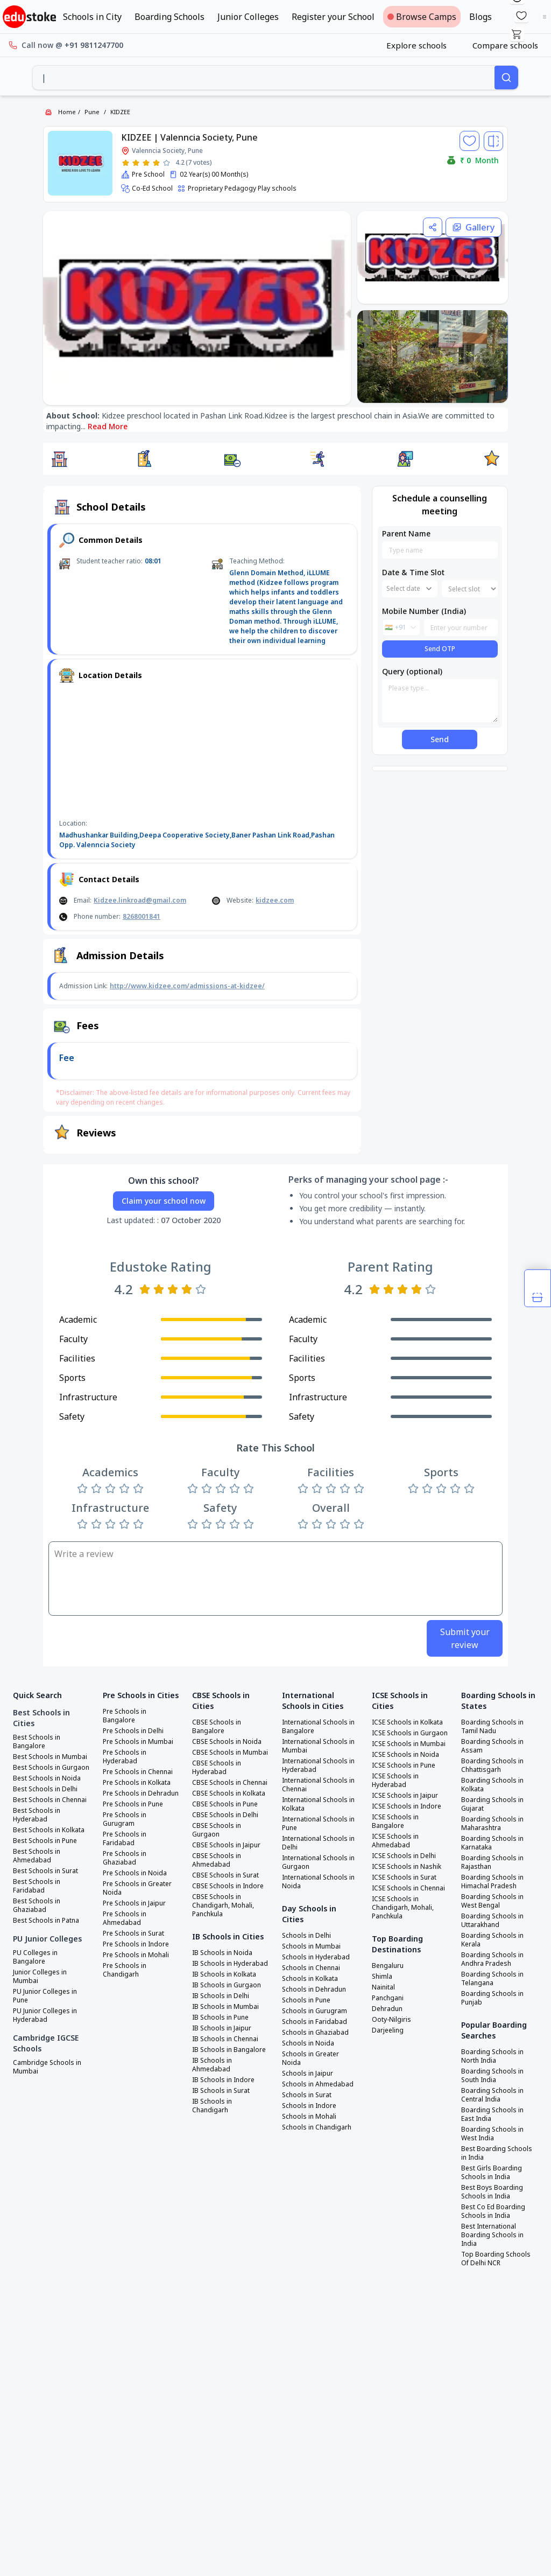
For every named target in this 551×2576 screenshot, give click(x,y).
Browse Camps (421, 17)
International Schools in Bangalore (318, 1726)
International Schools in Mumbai (318, 1746)
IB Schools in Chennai (225, 2039)
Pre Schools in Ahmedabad (124, 1918)
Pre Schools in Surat (133, 1933)
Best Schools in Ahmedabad (36, 1856)
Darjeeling (388, 2030)
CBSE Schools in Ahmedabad (216, 1860)
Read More (108, 426)
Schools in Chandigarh (316, 2127)
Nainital (383, 1987)
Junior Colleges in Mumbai (40, 1976)
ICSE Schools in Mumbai (409, 1744)
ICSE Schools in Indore (406, 1806)
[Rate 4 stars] (156, 162)
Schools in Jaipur (307, 2073)
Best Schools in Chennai (50, 1800)
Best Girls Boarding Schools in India (491, 2172)
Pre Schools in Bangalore (124, 1716)
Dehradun (387, 2009)
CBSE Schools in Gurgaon (216, 1830)
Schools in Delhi (306, 1935)
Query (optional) (412, 671)
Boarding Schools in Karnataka (492, 1843)
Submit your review (465, 1638)
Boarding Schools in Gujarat (492, 1804)
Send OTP (440, 648)
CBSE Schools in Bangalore (216, 1726)
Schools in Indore (309, 2106)
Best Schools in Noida (47, 1778)
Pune (92, 112)
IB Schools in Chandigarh (212, 2105)
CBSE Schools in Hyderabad (216, 1767)
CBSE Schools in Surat (225, 1875)
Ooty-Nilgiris (391, 2019)
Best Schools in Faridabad (36, 1886)
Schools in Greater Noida (310, 2058)
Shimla (382, 1976)
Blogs (480, 17)
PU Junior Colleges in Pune (45, 1996)
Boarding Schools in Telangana (492, 1978)
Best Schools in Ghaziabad (36, 1905)
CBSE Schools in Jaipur (226, 1845)
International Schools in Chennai (318, 1784)
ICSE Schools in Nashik (406, 1866)
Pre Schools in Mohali (136, 1955)
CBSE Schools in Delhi (225, 1815)
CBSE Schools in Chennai (229, 1782)
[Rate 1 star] (125, 162)
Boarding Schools (169, 17)
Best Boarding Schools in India (496, 2153)
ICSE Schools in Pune (403, 1765)
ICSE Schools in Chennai (408, 1888)
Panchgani (388, 1998)
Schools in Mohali (309, 2116)
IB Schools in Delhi (220, 1996)
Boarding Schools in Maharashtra (492, 1823)
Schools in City (92, 17)
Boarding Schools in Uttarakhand (492, 1920)
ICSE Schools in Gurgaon (410, 1733)
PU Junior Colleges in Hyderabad (45, 2015)
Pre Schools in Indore (136, 1944)
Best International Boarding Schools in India (492, 2235)
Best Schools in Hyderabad (36, 1815)
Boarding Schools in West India (492, 2133)
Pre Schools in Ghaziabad (124, 1858)
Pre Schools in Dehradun (141, 1793)
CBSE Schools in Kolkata (228, 1793)
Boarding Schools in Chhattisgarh (492, 1765)
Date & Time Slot (413, 572)
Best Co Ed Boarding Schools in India (493, 2211)
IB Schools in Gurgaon (226, 1985)
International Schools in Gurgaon (318, 1862)
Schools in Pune (306, 2000)
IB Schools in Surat (221, 2090)
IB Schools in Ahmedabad (212, 2065)
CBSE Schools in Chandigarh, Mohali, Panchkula (223, 1905)
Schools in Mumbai (311, 1946)
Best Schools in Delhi (45, 1789)
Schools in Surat (306, 2095)
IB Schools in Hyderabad (230, 1963)
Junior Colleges (248, 17)
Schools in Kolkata (310, 1978)
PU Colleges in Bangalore (35, 1957)
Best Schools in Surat (45, 1871)
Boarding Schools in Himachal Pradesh (492, 1881)
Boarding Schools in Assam (492, 1746)
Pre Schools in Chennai (138, 1772)
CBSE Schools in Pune (225, 1804)
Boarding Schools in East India (492, 2114)
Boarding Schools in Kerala (492, 1940)
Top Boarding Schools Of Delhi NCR (496, 2258)
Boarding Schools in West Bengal (492, 1901)
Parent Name (406, 533)
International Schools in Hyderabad (318, 1765)
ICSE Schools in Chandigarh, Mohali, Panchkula (403, 1908)
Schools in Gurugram (314, 2011)
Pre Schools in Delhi (133, 1731)
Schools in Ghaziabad (315, 2032)
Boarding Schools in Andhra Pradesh (492, 1959)
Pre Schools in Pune (133, 1804)
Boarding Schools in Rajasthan (492, 1862)
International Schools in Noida (318, 1881)
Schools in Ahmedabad (318, 2084)
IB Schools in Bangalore (229, 2050)
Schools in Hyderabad (316, 1957)
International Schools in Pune (318, 1823)
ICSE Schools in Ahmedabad (395, 1840)
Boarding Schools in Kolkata (492, 1784)
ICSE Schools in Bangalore (395, 1821)
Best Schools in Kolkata (48, 1830)
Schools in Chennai (311, 1968)
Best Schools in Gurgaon (51, 1767)
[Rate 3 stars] (146, 162)
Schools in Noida (308, 2043)
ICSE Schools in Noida (405, 1754)
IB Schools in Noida (222, 1953)
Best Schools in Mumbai (50, 1757)
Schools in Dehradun (314, 1989)
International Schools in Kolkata (318, 1804)
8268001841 (141, 916)
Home (67, 112)
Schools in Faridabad (314, 2021)
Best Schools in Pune (45, 1841)
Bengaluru (388, 1965)
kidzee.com (275, 900)
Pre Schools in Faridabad (124, 1838)
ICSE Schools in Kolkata (407, 1722)
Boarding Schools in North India (492, 2056)
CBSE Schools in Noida (227, 1741)
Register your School (333, 17)
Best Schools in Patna (46, 1920)
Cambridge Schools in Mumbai (47, 2067)
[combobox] (264, 77)
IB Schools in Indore (223, 2080)
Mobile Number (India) (424, 611)
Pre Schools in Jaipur (134, 1903)
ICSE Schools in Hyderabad (395, 1780)
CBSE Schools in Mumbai (230, 1752)
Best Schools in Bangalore (36, 1741)
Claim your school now (164, 1201)
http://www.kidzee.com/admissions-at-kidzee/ (187, 985)
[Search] (506, 77)
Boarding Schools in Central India (492, 2095)
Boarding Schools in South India (492, 2075)
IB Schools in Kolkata (224, 1974)
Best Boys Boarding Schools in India (492, 2192)
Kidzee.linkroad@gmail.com (140, 900)
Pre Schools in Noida (135, 1873)
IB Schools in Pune (220, 2017)
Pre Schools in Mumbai (138, 1741)
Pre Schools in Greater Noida (137, 1888)
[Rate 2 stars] (135, 162)
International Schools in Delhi (318, 1843)
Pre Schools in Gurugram (124, 1819)
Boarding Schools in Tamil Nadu (492, 1726)
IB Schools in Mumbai (225, 2006)
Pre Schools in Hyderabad (124, 1756)
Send (439, 739)
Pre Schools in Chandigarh (124, 1970)
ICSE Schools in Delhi (404, 1856)
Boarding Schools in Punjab (492, 1998)
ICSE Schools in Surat (404, 1877)
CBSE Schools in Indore (228, 1886)
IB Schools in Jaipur (221, 2028)
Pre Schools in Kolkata (137, 1782)
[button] (59, 459)
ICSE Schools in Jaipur (405, 1795)
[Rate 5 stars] (166, 162)
